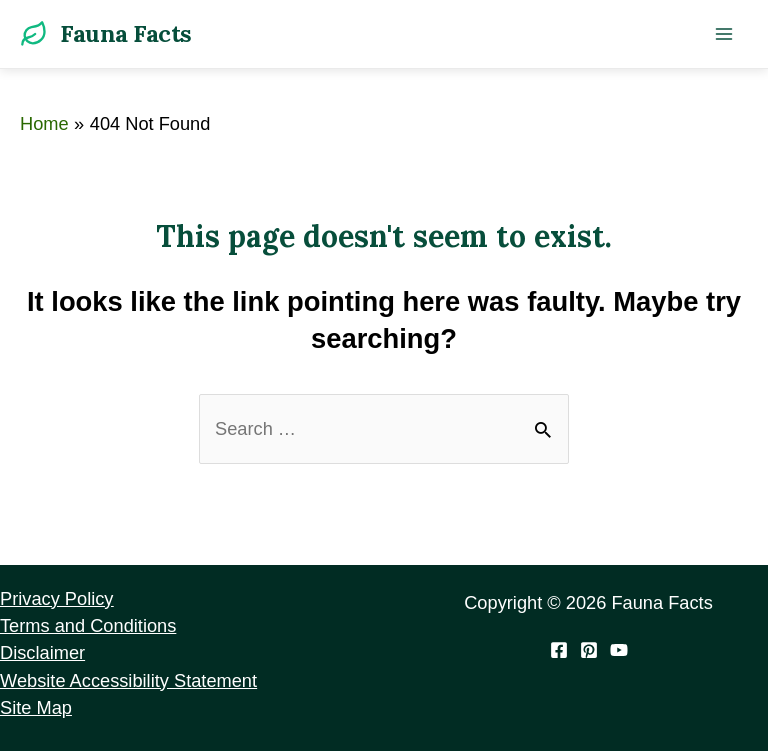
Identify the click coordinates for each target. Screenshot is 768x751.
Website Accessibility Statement (128, 680)
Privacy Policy (56, 598)
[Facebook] (559, 650)
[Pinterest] (589, 650)
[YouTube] (619, 650)
